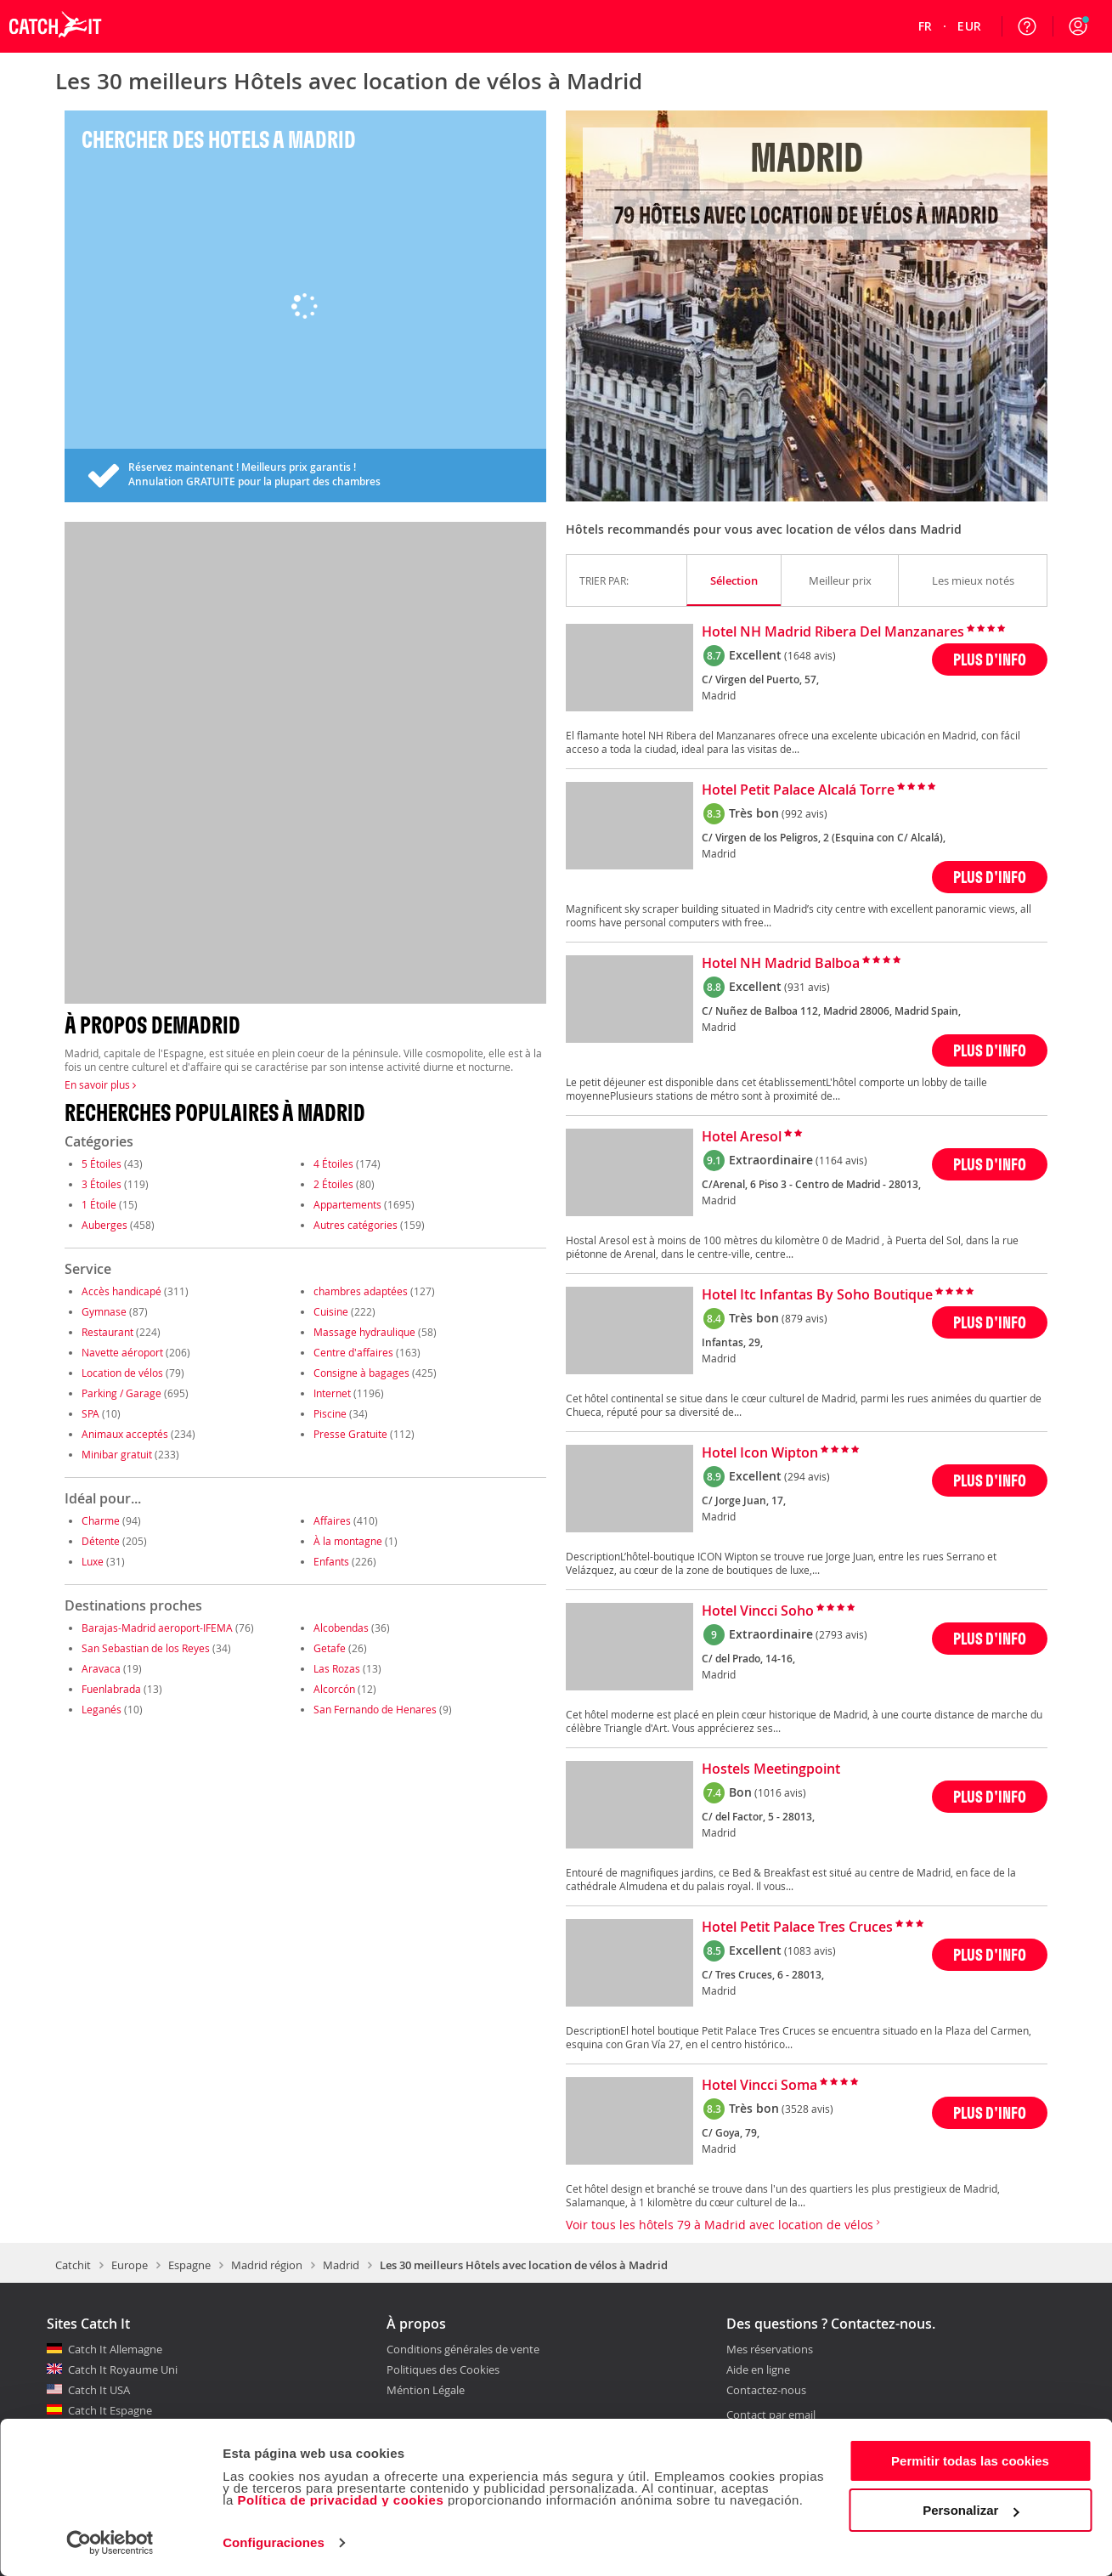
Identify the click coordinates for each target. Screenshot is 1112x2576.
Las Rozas (336, 1668)
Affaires (332, 1520)
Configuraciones (274, 2542)
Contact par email (771, 2414)
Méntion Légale (426, 2390)
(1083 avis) (810, 1950)
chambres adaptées (360, 1291)
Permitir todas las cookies (970, 2461)
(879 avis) (804, 1318)
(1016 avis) (780, 1792)
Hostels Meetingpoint (771, 1769)
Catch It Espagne (110, 2410)
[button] (1078, 26)
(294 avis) (807, 1476)
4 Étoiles (333, 1163)
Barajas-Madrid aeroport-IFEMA (157, 1627)
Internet (332, 1393)
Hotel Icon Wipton (760, 1453)
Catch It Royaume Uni (123, 2369)
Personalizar (971, 2510)
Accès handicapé (121, 1291)
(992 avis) (804, 813)
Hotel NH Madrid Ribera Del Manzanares (833, 632)
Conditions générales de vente (463, 2349)
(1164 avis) (841, 1160)
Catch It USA (99, 2390)
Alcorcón (334, 1689)
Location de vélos (122, 1372)
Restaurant (107, 1332)
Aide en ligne (758, 2370)
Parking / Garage (121, 1393)
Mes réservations (769, 2350)
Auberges (104, 1224)
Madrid (341, 2265)
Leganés (101, 1709)
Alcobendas (341, 1627)
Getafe (329, 1648)
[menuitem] (925, 26)
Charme (101, 1520)
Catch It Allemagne (115, 2349)
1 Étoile (99, 1204)
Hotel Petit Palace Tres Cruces (797, 1927)
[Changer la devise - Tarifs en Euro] (969, 26)
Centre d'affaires (353, 1352)
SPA (90, 1413)
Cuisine (330, 1311)
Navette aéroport (122, 1352)
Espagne (189, 2265)
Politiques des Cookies (443, 2369)
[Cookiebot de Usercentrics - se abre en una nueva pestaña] (110, 2543)
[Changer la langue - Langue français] (925, 26)
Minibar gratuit (117, 1454)
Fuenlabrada (111, 1689)
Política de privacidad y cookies (340, 2500)
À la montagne (347, 1541)
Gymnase (104, 1311)
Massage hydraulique (364, 1332)
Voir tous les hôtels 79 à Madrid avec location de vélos (723, 2224)
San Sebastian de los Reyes (146, 1648)
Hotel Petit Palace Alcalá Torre (798, 790)
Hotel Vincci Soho (758, 1611)
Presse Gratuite (350, 1434)
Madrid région (266, 2265)
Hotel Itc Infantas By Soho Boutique (817, 1295)
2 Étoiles (333, 1184)
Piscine (330, 1413)
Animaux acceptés (125, 1434)
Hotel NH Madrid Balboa (781, 963)
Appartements (347, 1204)
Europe (129, 2265)
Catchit (73, 2265)
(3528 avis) (807, 2108)
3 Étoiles (101, 1184)
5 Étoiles (101, 1163)
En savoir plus (100, 1084)
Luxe (93, 1561)
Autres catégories (355, 1224)
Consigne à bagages (361, 1372)
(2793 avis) (841, 1634)
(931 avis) (807, 987)
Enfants (331, 1561)
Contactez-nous (766, 2391)
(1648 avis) (810, 655)
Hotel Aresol (742, 1137)
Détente (101, 1541)
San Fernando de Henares (375, 1709)
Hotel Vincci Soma (759, 2085)
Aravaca (101, 1668)
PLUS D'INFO (989, 659)
